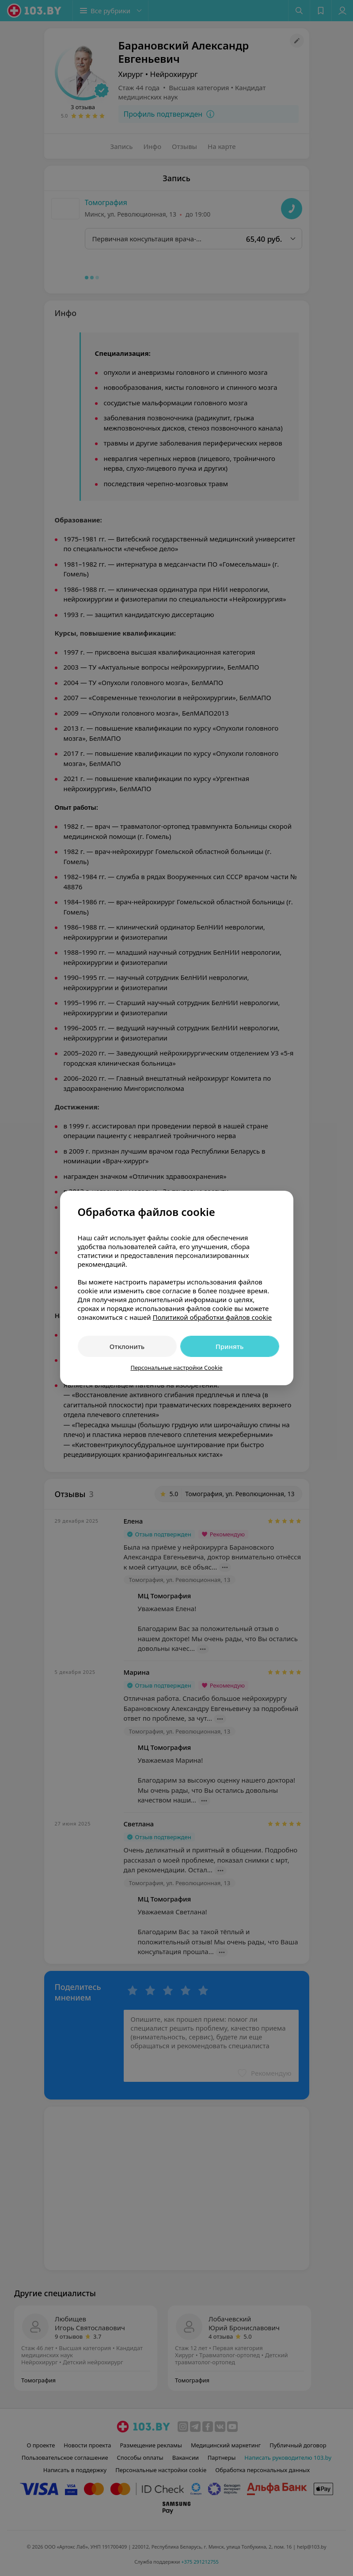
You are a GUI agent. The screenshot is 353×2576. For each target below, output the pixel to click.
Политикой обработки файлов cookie (212, 1317)
